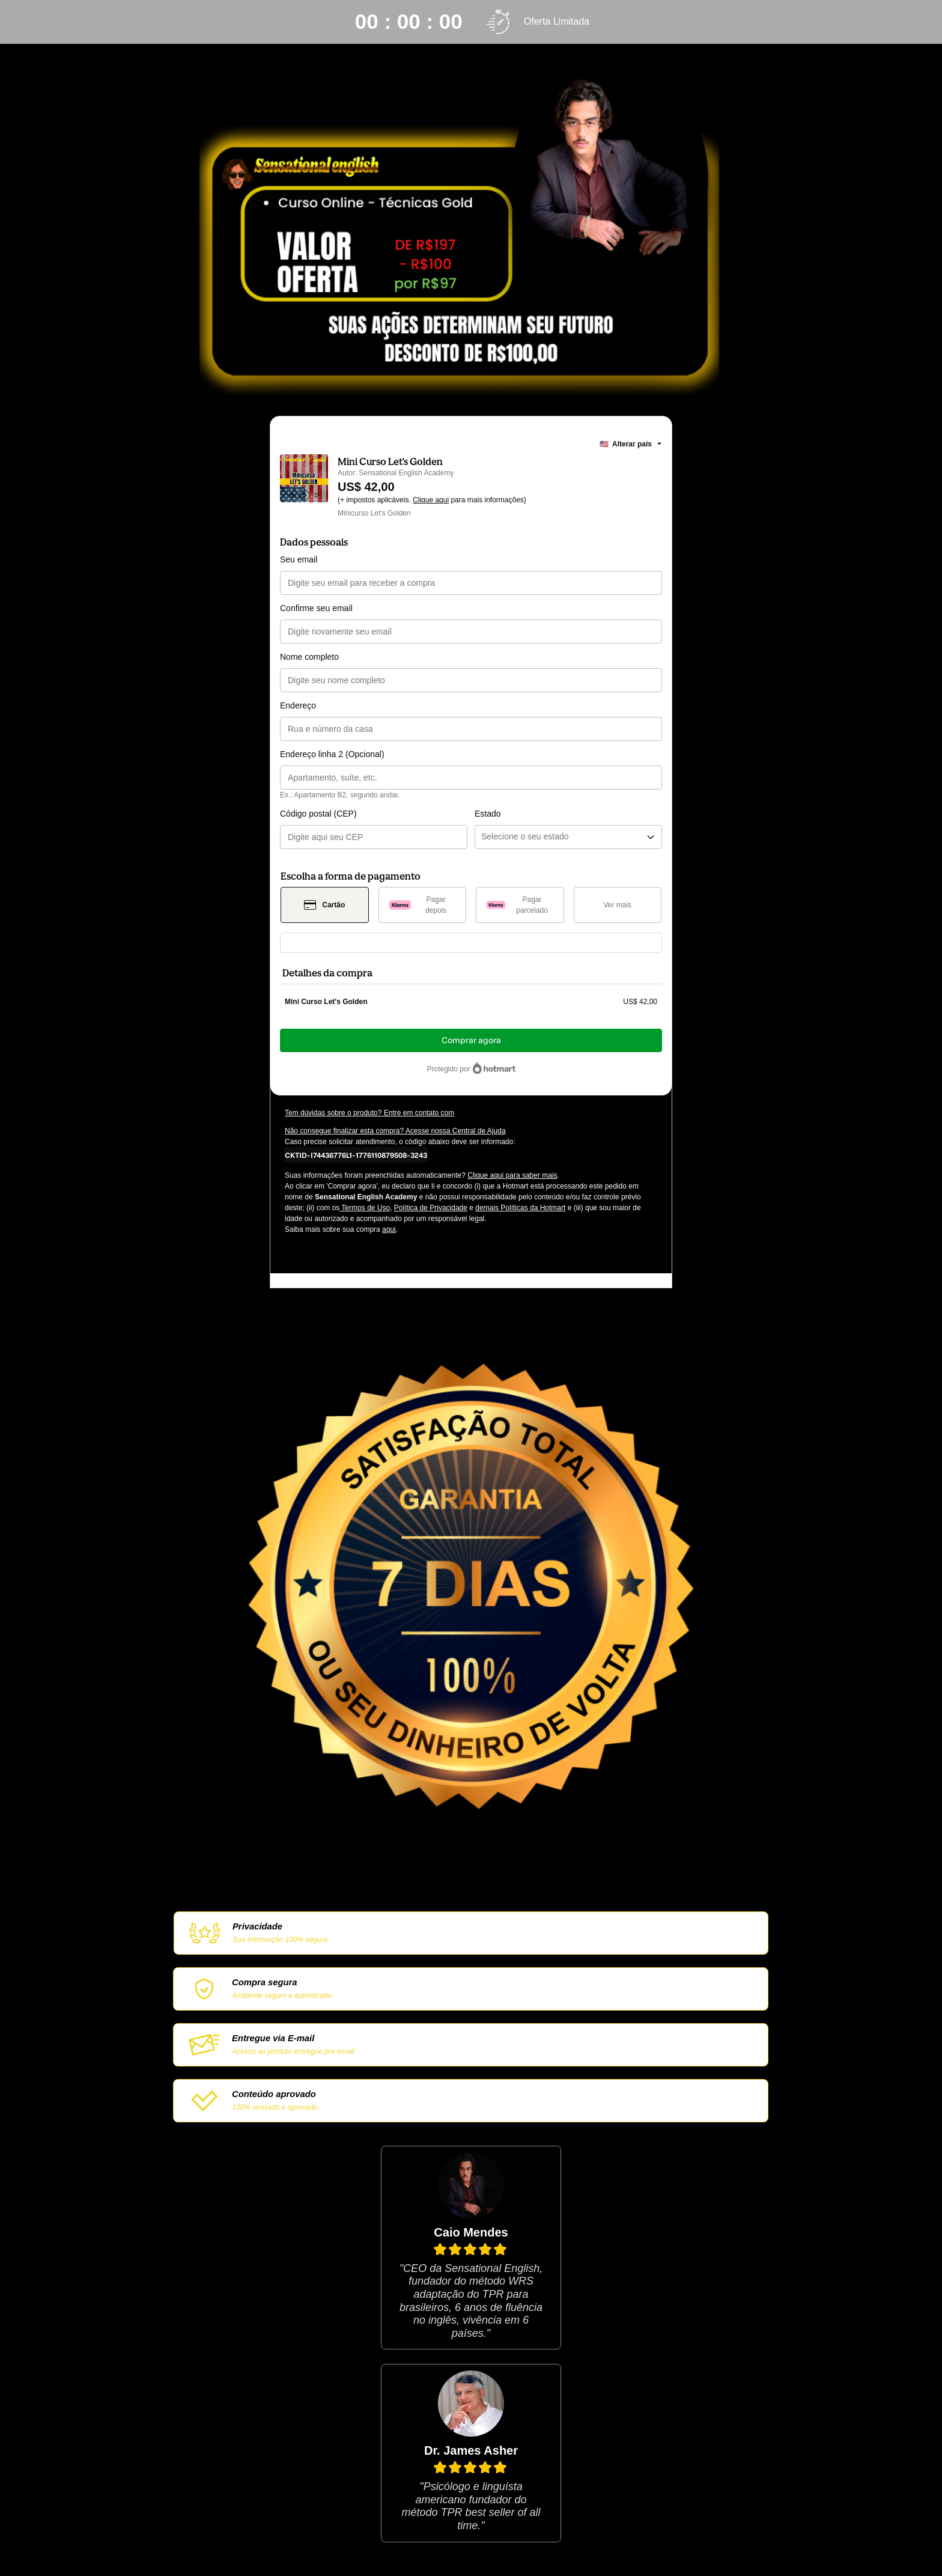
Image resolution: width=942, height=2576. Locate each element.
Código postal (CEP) (318, 813)
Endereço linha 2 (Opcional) (332, 754)
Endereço (298, 705)
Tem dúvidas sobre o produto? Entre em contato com (369, 1113)
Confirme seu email (316, 608)
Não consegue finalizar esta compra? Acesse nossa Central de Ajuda (395, 1131)
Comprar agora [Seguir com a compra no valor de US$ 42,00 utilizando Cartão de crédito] (471, 1040)
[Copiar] (356, 1155)
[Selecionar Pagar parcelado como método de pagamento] (520, 905)
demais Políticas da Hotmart (520, 1208)
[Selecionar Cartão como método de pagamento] (324, 905)
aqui (389, 1229)
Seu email (298, 559)
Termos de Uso (364, 1208)
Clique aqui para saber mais (512, 1175)
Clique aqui (431, 500)
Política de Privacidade (430, 1208)
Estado (488, 813)
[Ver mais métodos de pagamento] (617, 905)
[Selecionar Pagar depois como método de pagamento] (422, 905)
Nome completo (309, 657)
